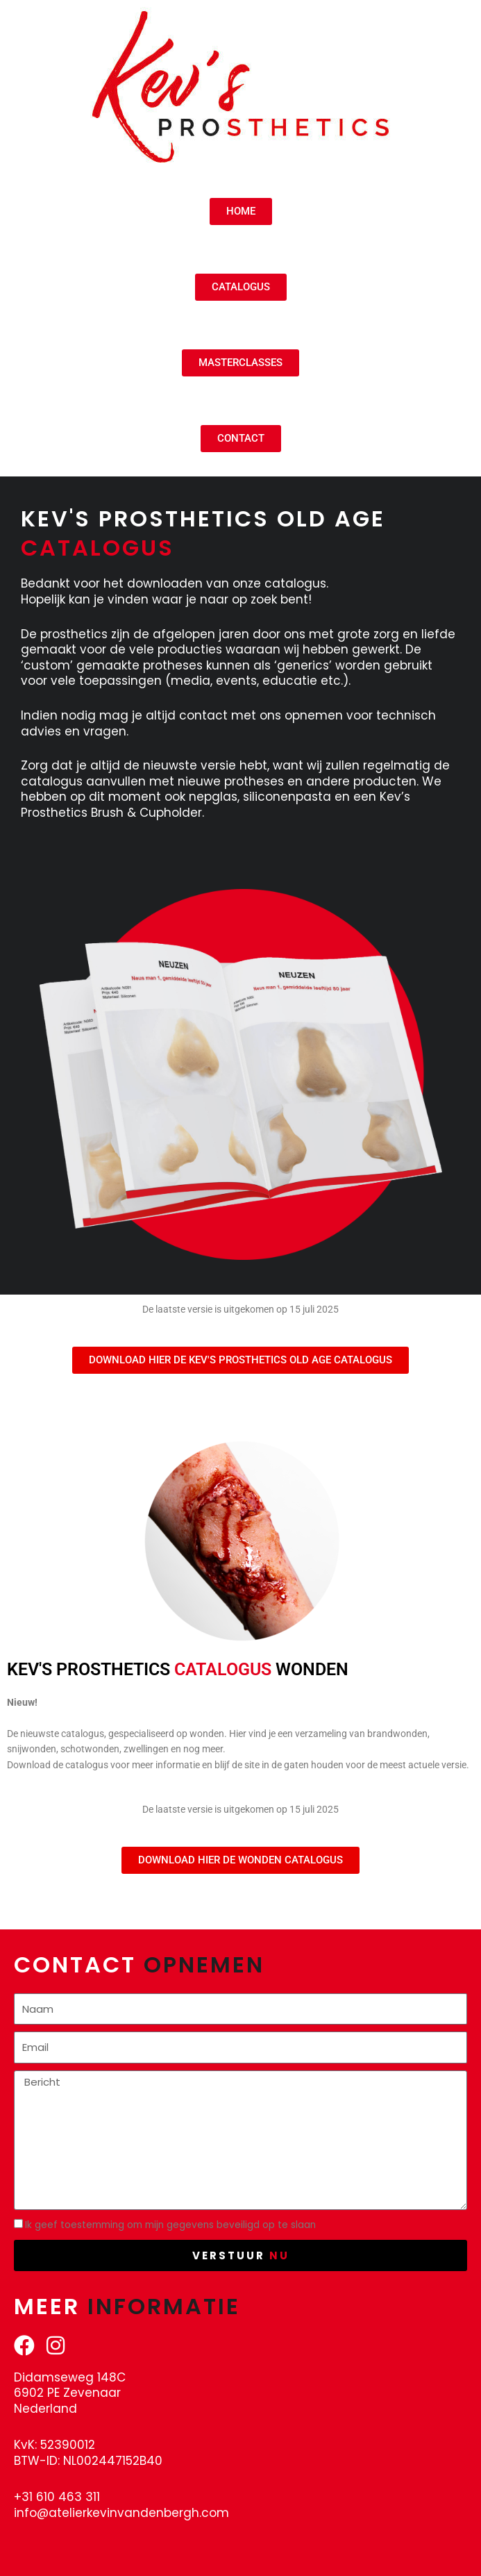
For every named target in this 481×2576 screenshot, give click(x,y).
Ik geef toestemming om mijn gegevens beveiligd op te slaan (170, 2225)
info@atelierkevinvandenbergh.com (121, 2512)
